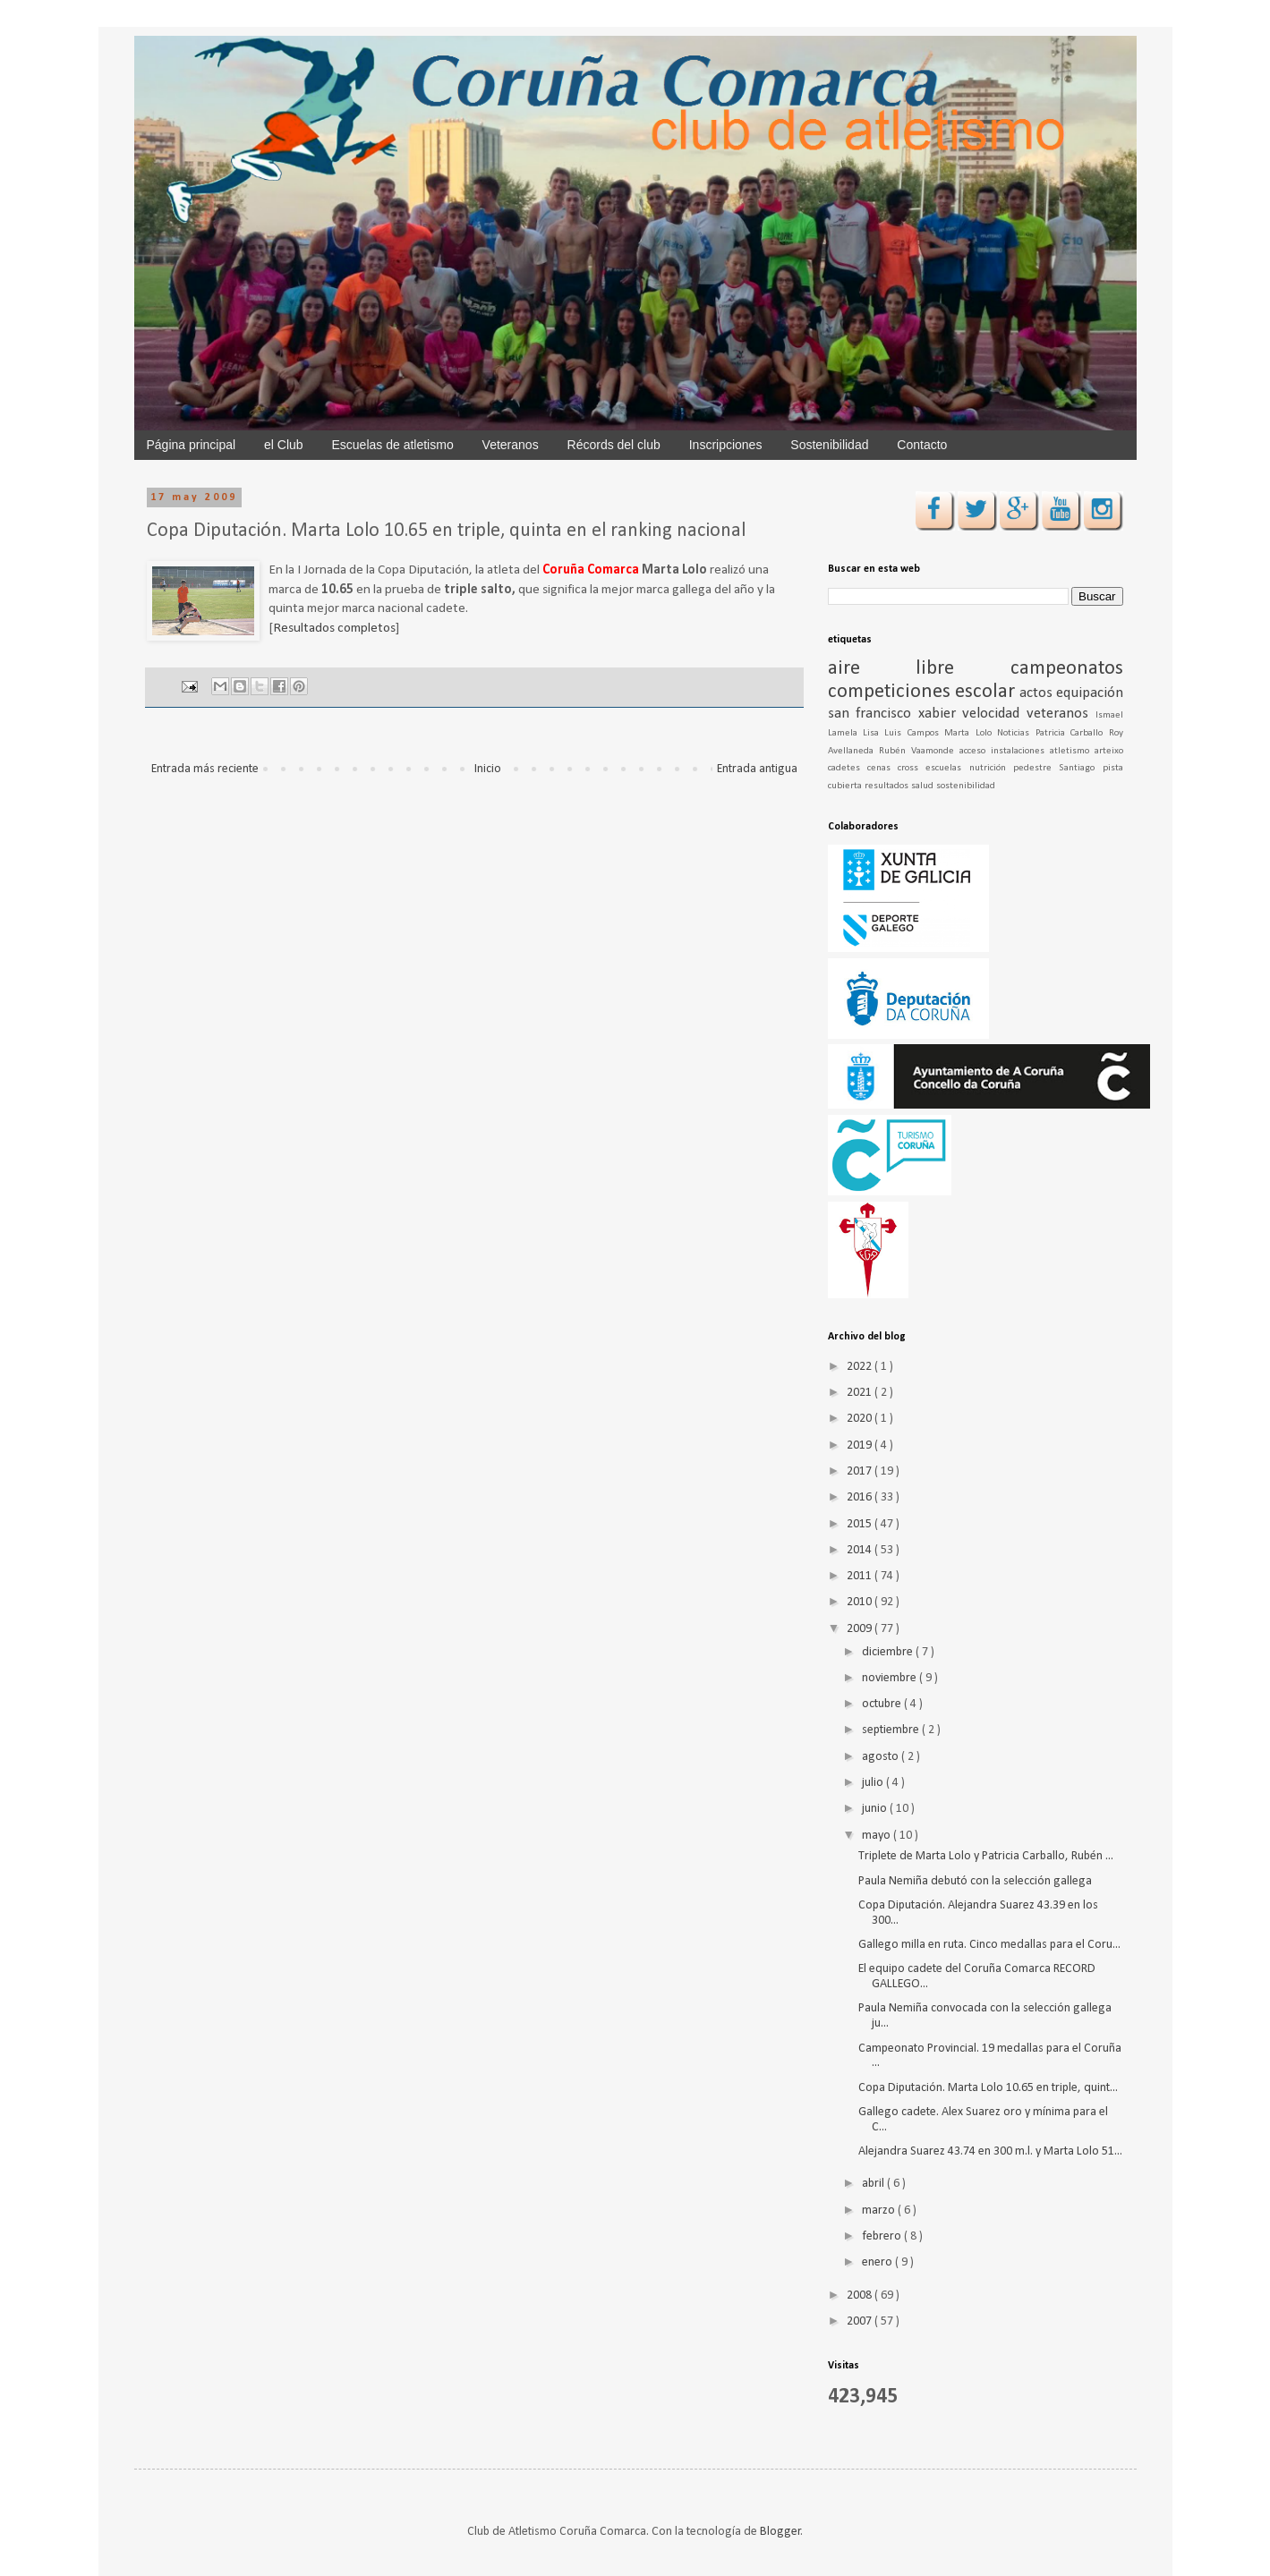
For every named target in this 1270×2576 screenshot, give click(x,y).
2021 (860, 1392)
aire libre (919, 669)
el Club (283, 445)
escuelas (946, 768)
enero (878, 2262)
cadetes (847, 768)
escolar (987, 692)
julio (874, 1783)
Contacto (922, 445)
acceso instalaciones (1004, 751)
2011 (860, 1576)
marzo (880, 2210)
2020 (860, 1418)
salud (923, 786)
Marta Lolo (970, 733)
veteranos (1061, 713)
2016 (860, 1497)
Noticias (1016, 733)
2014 (860, 1550)
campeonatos (1066, 669)
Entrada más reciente (205, 769)
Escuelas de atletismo (393, 445)
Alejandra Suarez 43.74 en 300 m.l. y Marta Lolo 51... (990, 2151)
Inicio (487, 769)
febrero (883, 2236)
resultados (888, 786)
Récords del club (614, 445)
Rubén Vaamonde (919, 751)
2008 (860, 2295)
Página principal (191, 445)
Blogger (780, 2531)
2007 (860, 2321)
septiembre (892, 1730)
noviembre (890, 1678)
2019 (860, 1445)
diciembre (889, 1652)
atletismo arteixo (1086, 751)
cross (911, 768)
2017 (860, 1471)
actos (1037, 693)
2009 (860, 1629)
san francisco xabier (895, 713)
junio (876, 1808)
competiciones (891, 692)
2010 (860, 1602)
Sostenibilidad (829, 445)
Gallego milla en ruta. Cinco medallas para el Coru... (989, 1944)
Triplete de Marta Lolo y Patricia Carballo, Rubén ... (985, 1856)
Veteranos (510, 445)
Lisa (873, 733)
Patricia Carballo (1072, 733)
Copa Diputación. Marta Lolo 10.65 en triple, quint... (988, 2088)
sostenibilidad (965, 786)
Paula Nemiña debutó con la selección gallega (975, 1881)
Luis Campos (914, 733)
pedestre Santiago (1058, 768)
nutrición (991, 768)
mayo (877, 1835)
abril (874, 2183)
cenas (882, 768)
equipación (1089, 693)
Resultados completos (334, 628)
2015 (860, 1524)
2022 (860, 1366)
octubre (883, 1704)
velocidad (994, 713)
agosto (881, 1757)
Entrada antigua (757, 769)
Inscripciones (726, 445)
